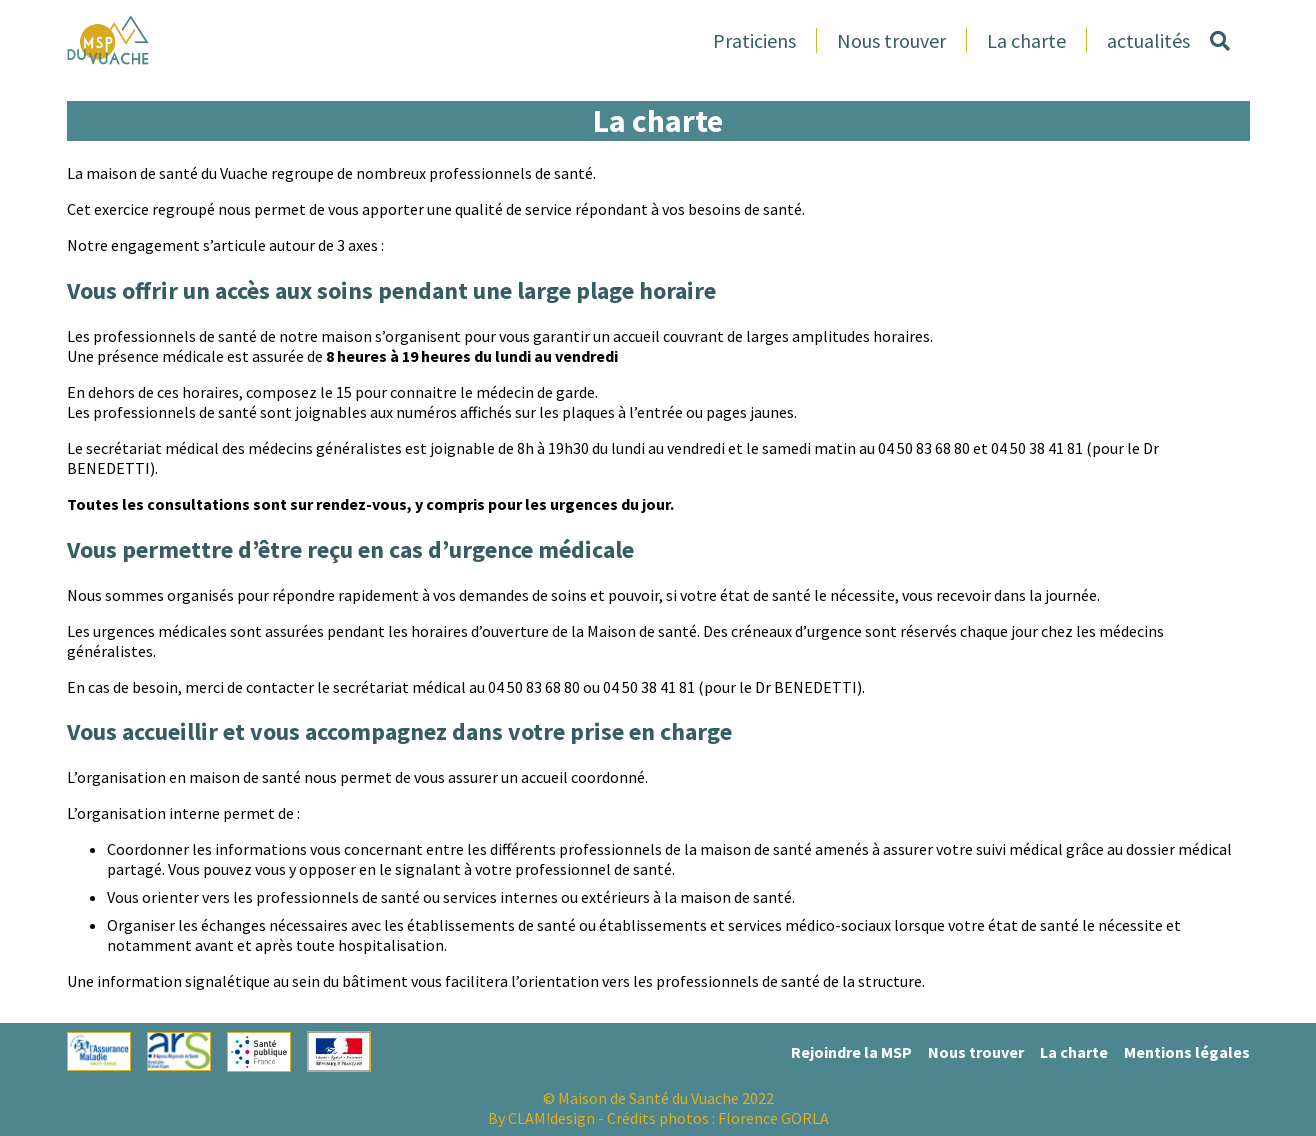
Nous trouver (891, 40)
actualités (1148, 40)
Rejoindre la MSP (851, 1052)
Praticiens (754, 40)
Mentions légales (1187, 1052)
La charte (1026, 40)
